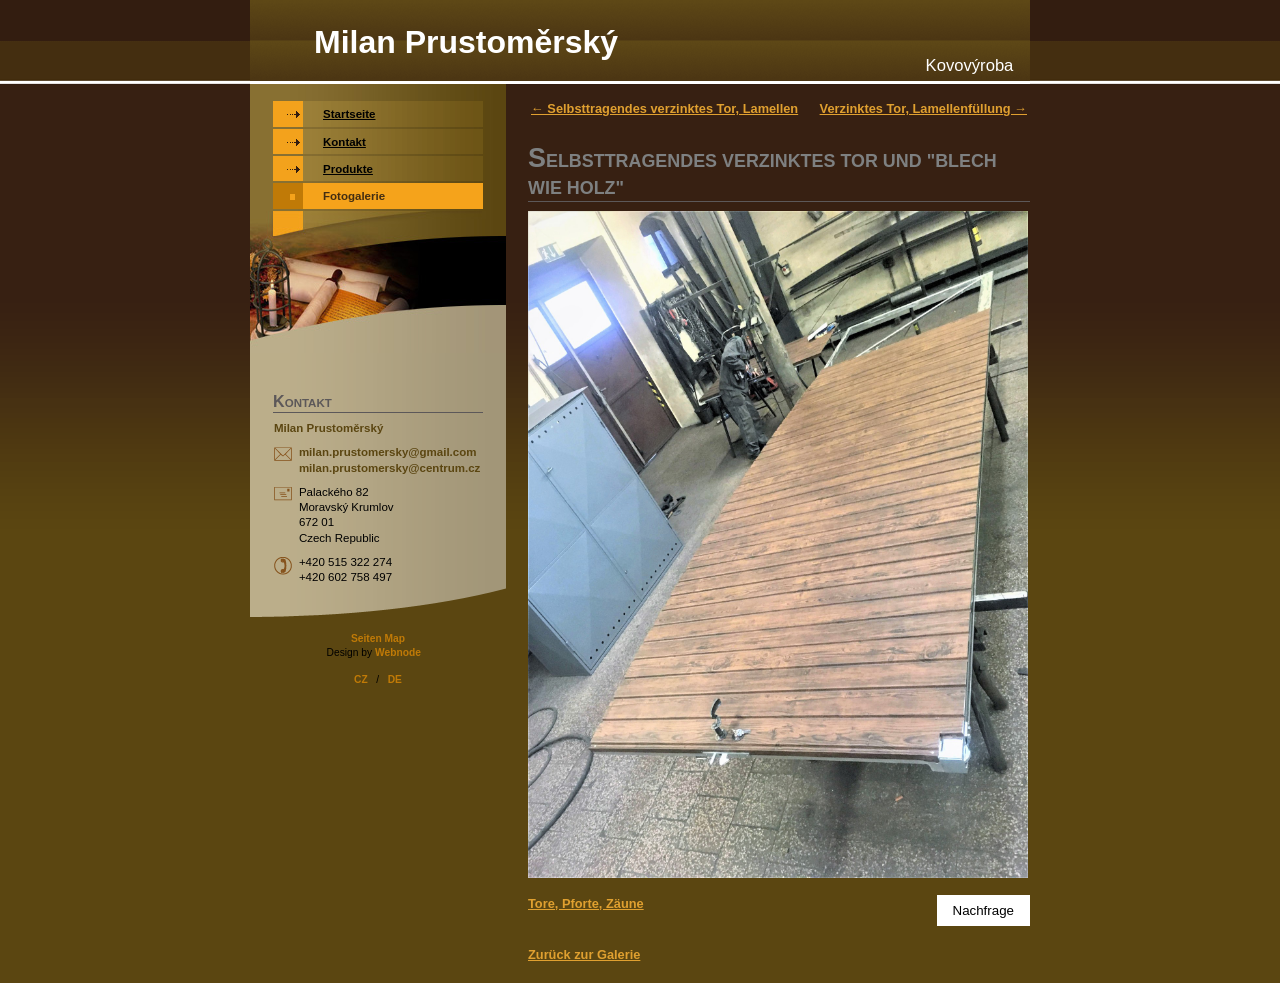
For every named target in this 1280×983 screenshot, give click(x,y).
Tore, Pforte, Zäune (586, 903)
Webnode (398, 652)
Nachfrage (984, 910)
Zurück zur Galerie (584, 954)
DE (395, 679)
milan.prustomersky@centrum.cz (389, 468)
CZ (361, 679)
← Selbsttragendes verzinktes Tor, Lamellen (664, 108)
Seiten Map (378, 638)
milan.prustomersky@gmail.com (388, 452)
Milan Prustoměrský (466, 42)
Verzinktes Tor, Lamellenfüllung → (923, 108)
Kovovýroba (970, 65)
